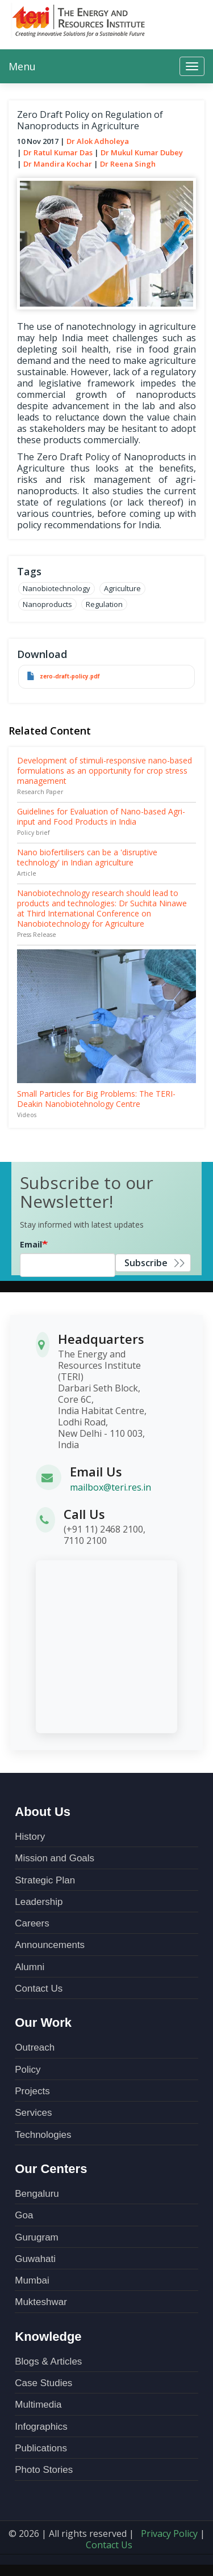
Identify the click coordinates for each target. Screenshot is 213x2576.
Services (33, 2112)
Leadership (38, 1901)
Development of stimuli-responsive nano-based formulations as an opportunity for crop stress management (104, 770)
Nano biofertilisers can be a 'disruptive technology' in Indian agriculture (87, 857)
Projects (32, 2091)
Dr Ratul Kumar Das (58, 152)
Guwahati (35, 2259)
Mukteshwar (41, 2302)
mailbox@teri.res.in (110, 1487)
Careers (32, 1923)
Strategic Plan (45, 1880)
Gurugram (37, 2237)
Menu (22, 66)
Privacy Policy (169, 2533)
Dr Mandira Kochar (57, 164)
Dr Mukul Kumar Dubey (142, 152)
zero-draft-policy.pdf (70, 676)
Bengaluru (37, 2193)
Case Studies (43, 2383)
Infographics (41, 2426)
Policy (27, 2069)
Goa (24, 2215)
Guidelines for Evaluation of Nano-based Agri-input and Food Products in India (101, 816)
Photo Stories (44, 2469)
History (30, 1836)
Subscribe (146, 1263)
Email (31, 1244)
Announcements (50, 1945)
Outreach (35, 2047)
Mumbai (32, 2280)
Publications (41, 2448)
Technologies (43, 2134)
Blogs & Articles (48, 2361)
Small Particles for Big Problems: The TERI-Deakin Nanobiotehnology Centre (96, 1098)
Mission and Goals (54, 1858)
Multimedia (38, 2404)
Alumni (29, 1967)
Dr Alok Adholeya (97, 141)
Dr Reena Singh (128, 164)
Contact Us (38, 1988)
